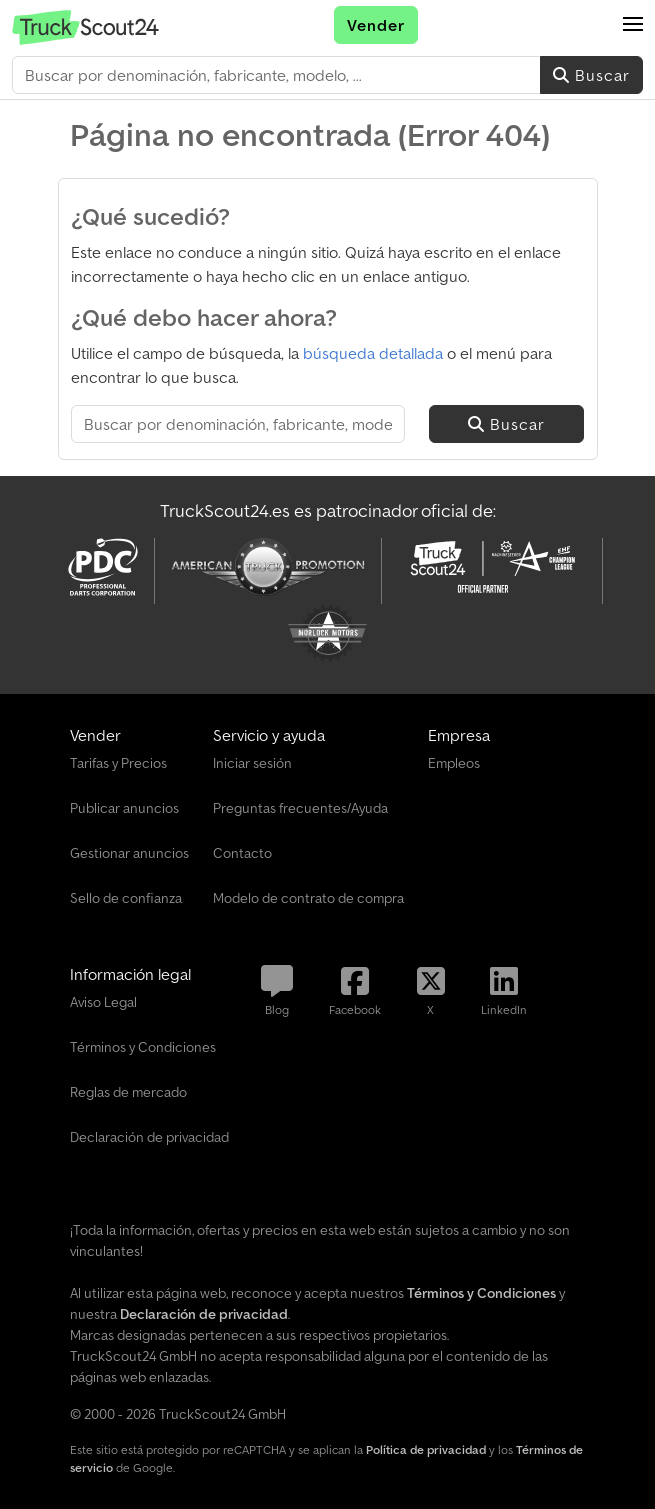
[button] (633, 25)
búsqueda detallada (373, 353)
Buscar (591, 75)
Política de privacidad (426, 1449)
